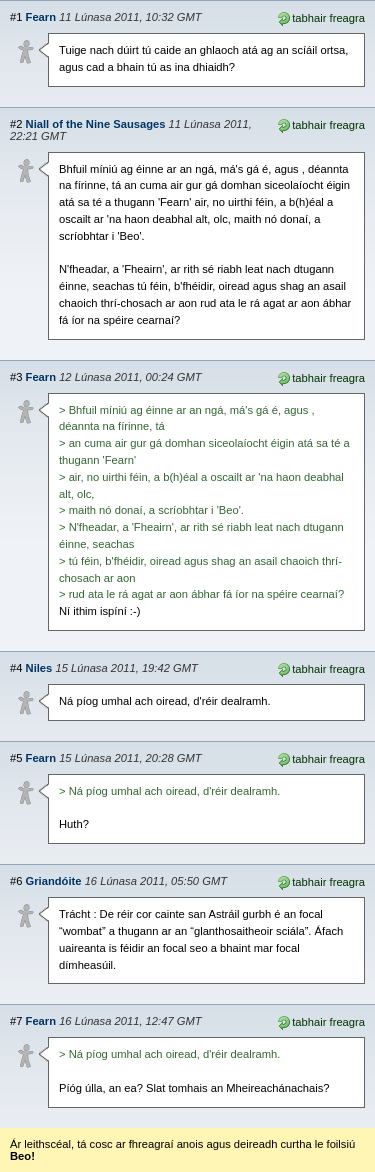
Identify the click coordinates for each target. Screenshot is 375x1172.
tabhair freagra (320, 17)
